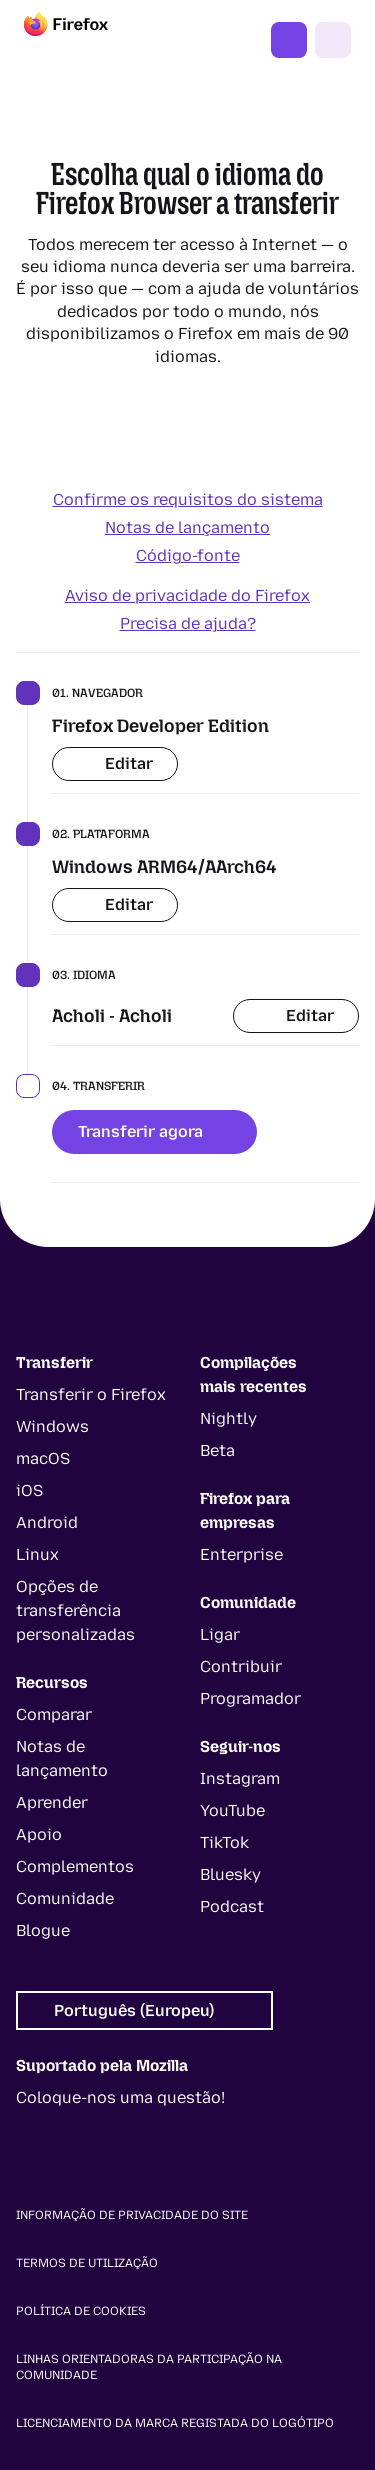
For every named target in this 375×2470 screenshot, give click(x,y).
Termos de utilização (87, 2263)
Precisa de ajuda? (188, 623)
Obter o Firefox (289, 40)
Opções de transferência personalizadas (75, 1610)
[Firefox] (84, 40)
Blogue (43, 1930)
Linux (37, 1554)
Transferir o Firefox (91, 1394)
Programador (250, 1698)
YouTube (232, 1810)
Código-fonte (188, 555)
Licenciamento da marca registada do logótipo (175, 2423)
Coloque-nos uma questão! (120, 2097)
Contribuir (241, 1666)
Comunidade (65, 1898)
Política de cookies (81, 2311)
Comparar (54, 1714)
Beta (217, 1450)
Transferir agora (154, 1131)
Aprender (52, 1802)
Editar (115, 763)
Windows (52, 1426)
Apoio (39, 1834)
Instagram (240, 1778)
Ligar (220, 1634)
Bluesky (230, 1874)
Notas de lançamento (187, 527)
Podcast (232, 1906)
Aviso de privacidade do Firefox (187, 595)
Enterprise (241, 1554)
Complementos (75, 1866)
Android (47, 1522)
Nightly (228, 1418)
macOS (43, 1458)
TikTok (224, 1842)
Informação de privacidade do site (132, 2215)
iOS (29, 1490)
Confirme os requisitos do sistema (188, 499)
